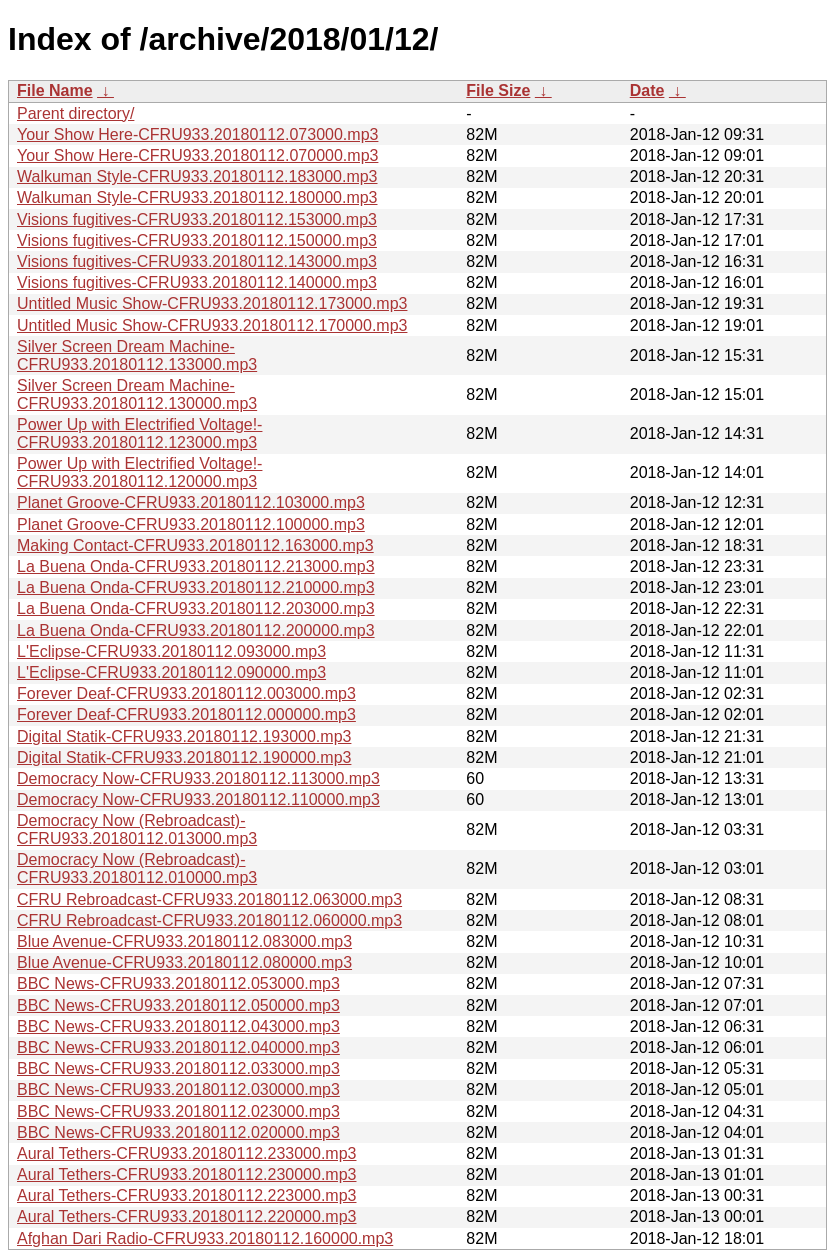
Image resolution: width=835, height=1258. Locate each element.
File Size (498, 90)
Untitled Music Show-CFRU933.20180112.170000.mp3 (212, 325)
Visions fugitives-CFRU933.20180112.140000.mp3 (197, 282)
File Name (55, 90)
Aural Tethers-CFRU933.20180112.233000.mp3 (186, 1153)
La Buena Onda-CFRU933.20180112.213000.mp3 (196, 566)
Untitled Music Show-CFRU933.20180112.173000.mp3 (212, 303)
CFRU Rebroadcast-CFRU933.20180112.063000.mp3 (209, 899)
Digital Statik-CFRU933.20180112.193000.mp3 (184, 736)
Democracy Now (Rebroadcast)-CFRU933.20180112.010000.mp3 (137, 868)
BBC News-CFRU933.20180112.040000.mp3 (178, 1047)
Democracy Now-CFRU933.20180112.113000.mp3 (198, 778)
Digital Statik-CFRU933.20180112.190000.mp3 (184, 757)
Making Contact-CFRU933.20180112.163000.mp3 (195, 545)
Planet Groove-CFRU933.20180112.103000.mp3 (191, 502)
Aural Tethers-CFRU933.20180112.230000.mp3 (186, 1174)
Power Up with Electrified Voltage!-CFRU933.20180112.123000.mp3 (139, 433)
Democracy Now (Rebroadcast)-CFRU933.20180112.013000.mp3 (137, 829)
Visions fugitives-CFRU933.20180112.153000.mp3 (197, 219)
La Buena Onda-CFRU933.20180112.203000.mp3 (196, 608)
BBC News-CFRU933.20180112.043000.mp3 (178, 1026)
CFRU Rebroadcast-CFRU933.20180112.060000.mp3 (209, 920)
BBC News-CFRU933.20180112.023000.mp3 (178, 1111)
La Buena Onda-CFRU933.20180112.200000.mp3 (196, 630)
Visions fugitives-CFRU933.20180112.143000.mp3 (197, 261)
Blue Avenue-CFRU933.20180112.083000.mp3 (184, 941)
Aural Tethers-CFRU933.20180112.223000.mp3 (186, 1195)
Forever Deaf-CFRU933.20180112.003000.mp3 (186, 693)
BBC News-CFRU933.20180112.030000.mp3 (178, 1089)
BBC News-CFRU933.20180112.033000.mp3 (178, 1068)
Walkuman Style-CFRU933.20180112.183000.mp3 (197, 176)
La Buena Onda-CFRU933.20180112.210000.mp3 (196, 587)
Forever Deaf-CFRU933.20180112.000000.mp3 (186, 714)
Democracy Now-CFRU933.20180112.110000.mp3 (198, 799)
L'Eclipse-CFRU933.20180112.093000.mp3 (171, 651)
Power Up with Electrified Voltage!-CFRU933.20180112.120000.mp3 (139, 472)
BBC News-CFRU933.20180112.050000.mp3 (178, 1005)
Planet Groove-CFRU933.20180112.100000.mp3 (191, 524)
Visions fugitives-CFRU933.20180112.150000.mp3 (197, 240)
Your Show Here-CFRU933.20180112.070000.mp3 (197, 155)
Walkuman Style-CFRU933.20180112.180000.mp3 (197, 197)
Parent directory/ (75, 113)
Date (647, 90)
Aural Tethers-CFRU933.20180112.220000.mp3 (186, 1216)
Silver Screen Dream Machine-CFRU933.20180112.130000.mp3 (137, 394)
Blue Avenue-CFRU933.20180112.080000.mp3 (184, 962)
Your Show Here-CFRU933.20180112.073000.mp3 (197, 134)
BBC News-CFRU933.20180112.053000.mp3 (178, 983)
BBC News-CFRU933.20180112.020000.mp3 (178, 1132)
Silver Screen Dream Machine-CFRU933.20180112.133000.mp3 (137, 355)
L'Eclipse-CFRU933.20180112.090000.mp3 (171, 672)
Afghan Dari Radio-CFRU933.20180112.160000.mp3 (205, 1238)
